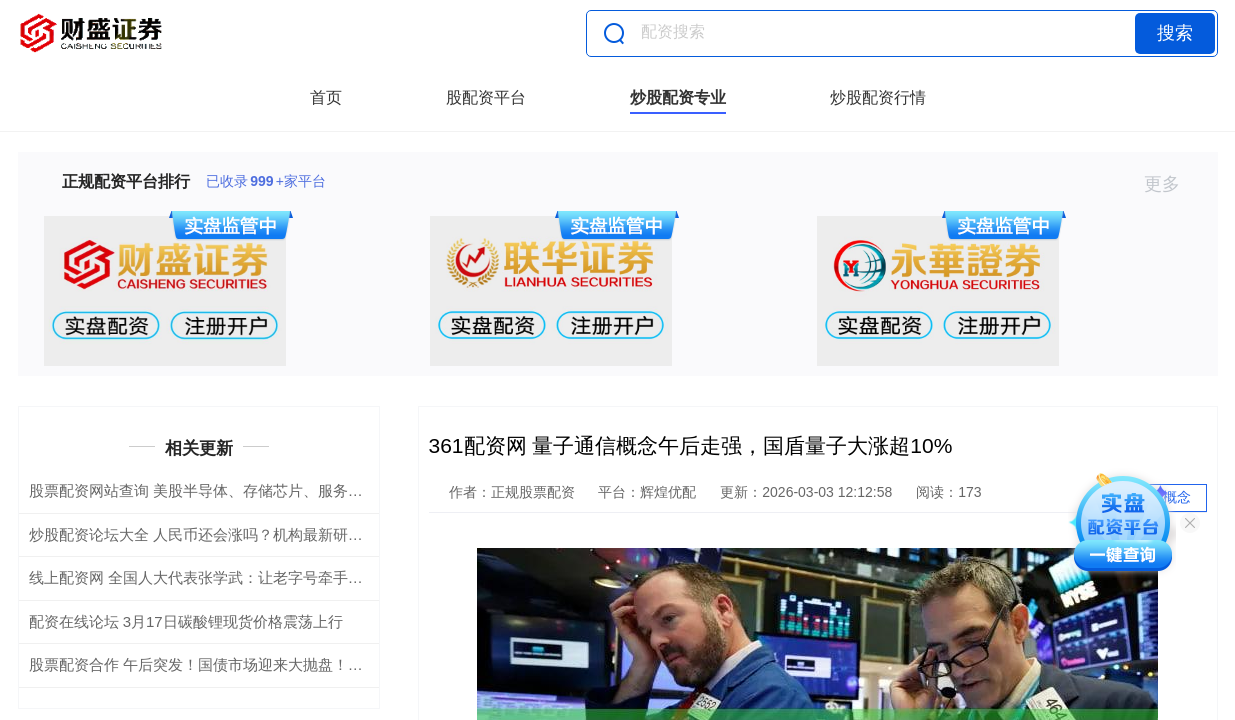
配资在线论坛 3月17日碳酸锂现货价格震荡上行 (186, 621)
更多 (1170, 184)
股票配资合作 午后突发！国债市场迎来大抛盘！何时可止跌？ (233, 664)
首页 (326, 97)
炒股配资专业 (678, 97)
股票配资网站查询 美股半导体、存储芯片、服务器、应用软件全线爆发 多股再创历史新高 (325, 490)
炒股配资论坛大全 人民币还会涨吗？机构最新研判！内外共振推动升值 (263, 534)
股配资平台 (486, 97)
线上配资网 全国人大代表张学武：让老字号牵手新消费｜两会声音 (248, 577)
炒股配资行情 (878, 97)
